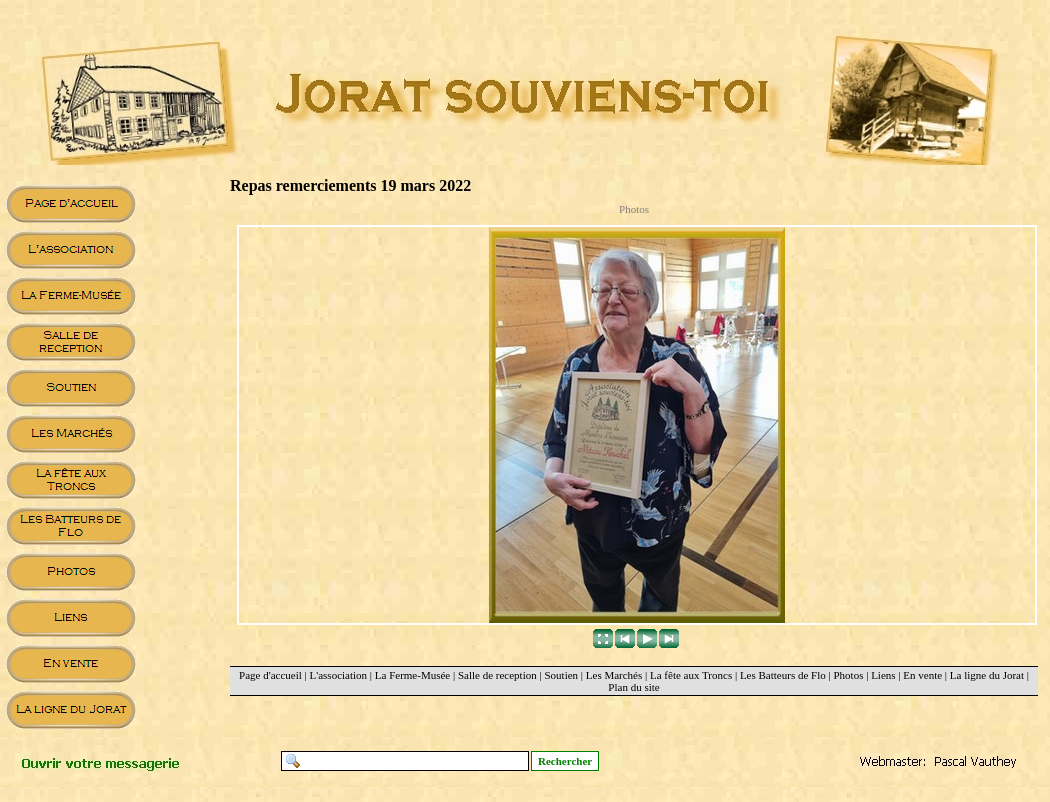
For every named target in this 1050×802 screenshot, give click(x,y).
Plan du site (633, 687)
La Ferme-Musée (412, 675)
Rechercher (565, 761)
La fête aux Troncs (691, 675)
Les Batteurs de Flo (783, 675)
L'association (339, 675)
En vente (922, 675)
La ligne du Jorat (987, 675)
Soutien (561, 675)
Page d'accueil (270, 675)
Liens (883, 675)
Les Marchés (614, 675)
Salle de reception (497, 675)
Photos (848, 675)
